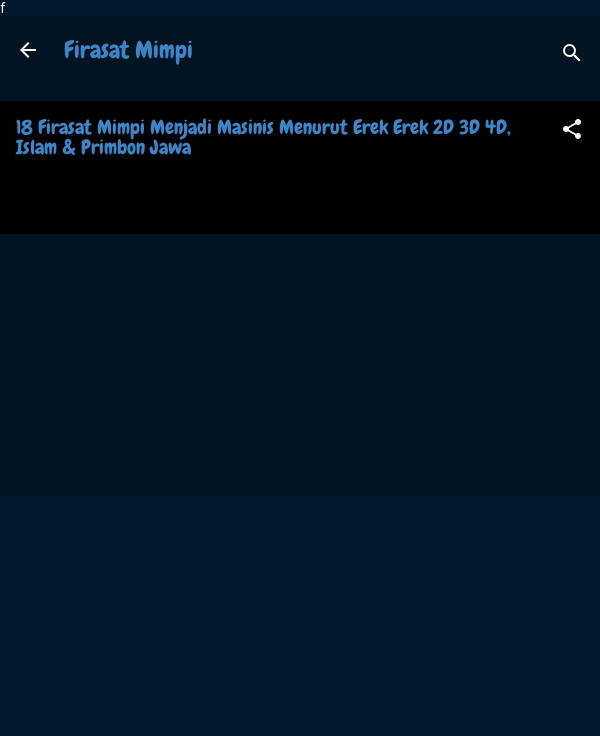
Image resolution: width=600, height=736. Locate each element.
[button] (572, 132)
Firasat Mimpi (128, 49)
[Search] (572, 56)
